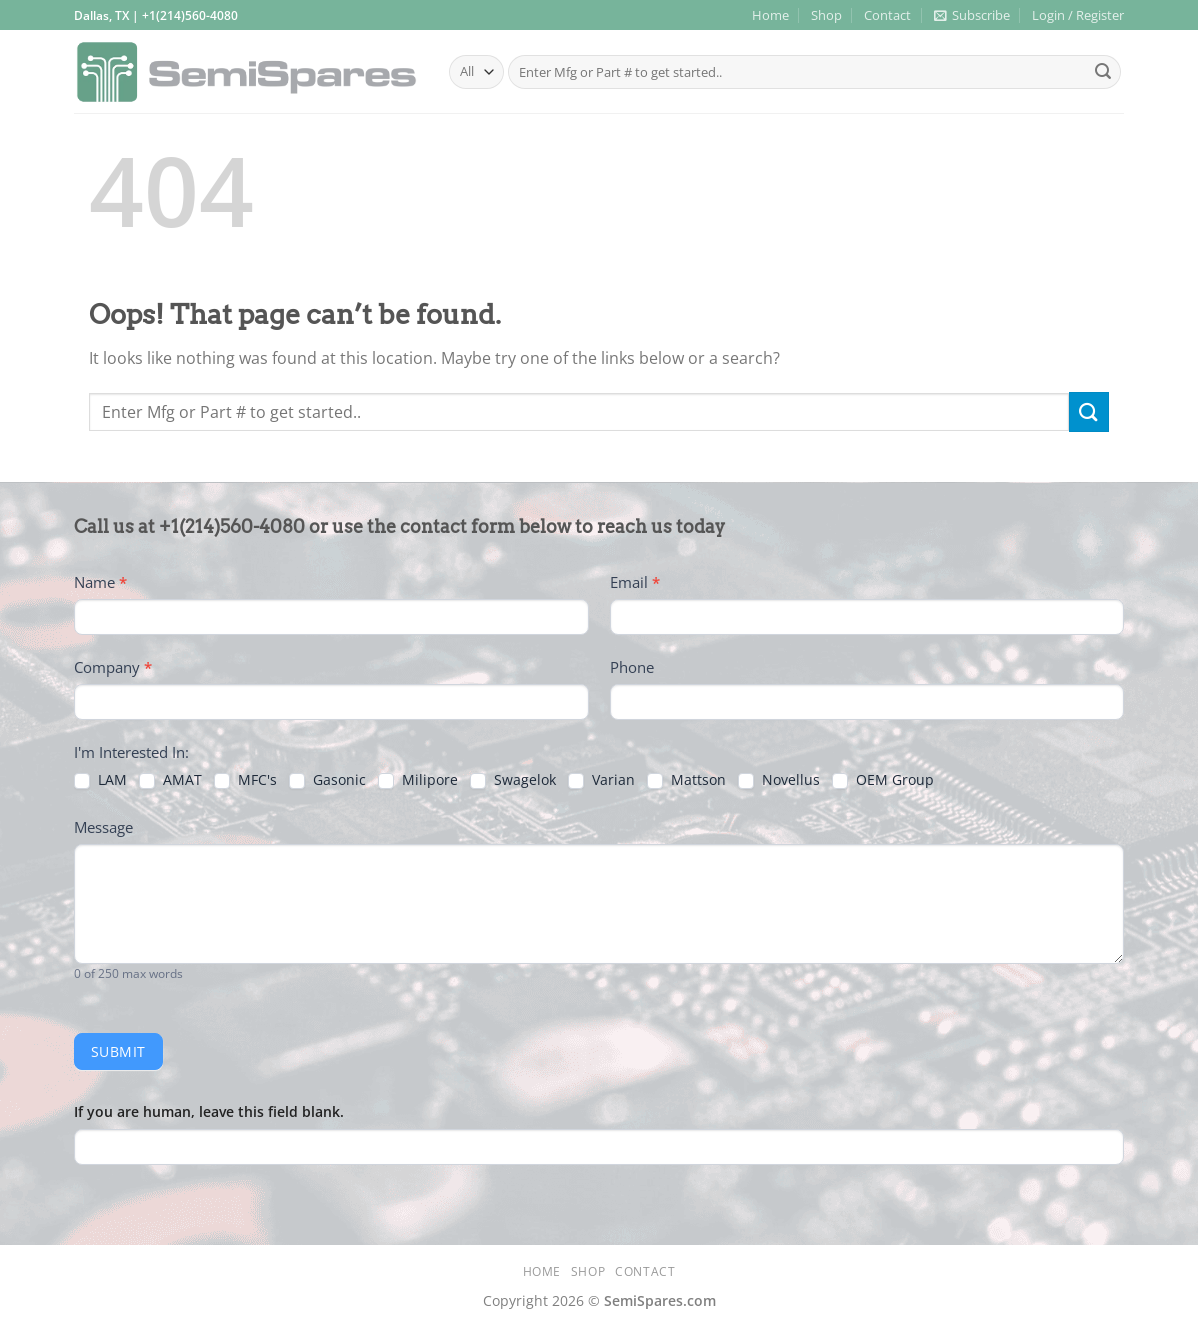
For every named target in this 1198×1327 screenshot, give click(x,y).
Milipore (418, 780)
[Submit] (1103, 72)
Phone (632, 667)
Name (100, 582)
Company (113, 667)
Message (103, 827)
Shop (826, 15)
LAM (100, 780)
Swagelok (513, 780)
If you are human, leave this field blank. (209, 1111)
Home (770, 15)
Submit (118, 1051)
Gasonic (327, 780)
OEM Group (883, 780)
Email (635, 582)
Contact (887, 15)
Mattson (686, 780)
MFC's (245, 780)
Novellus (779, 780)
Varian (601, 780)
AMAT (170, 780)
